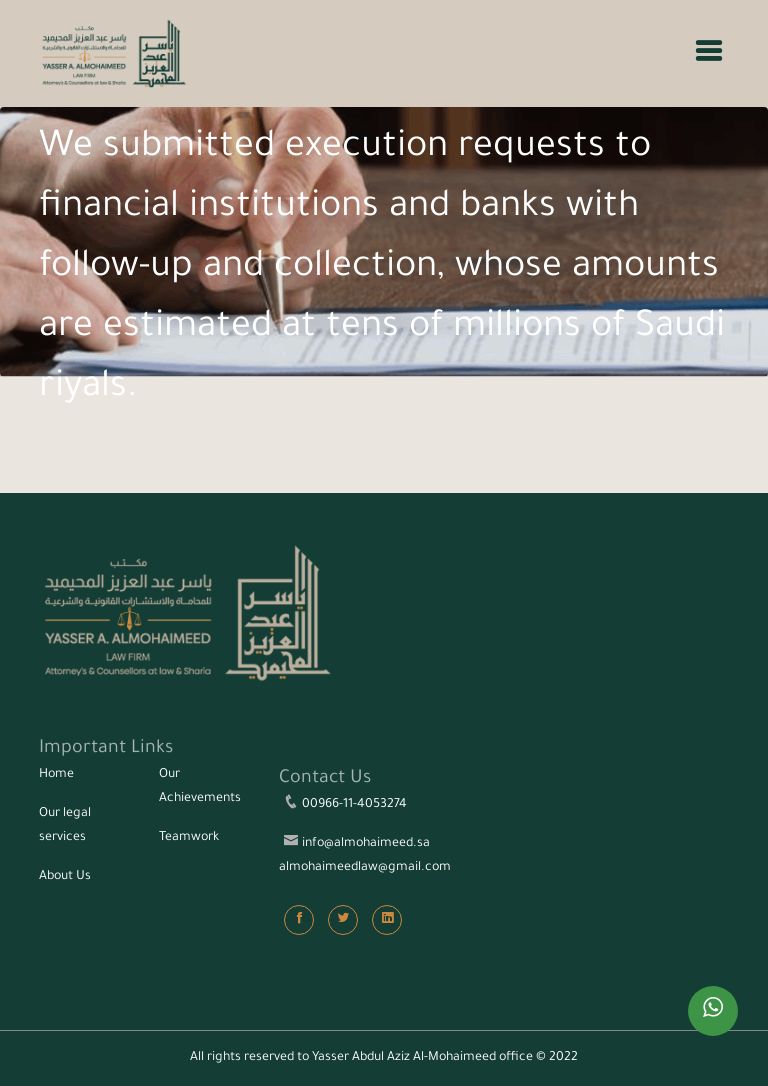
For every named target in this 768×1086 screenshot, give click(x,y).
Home (56, 775)
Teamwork (189, 838)
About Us (65, 877)
